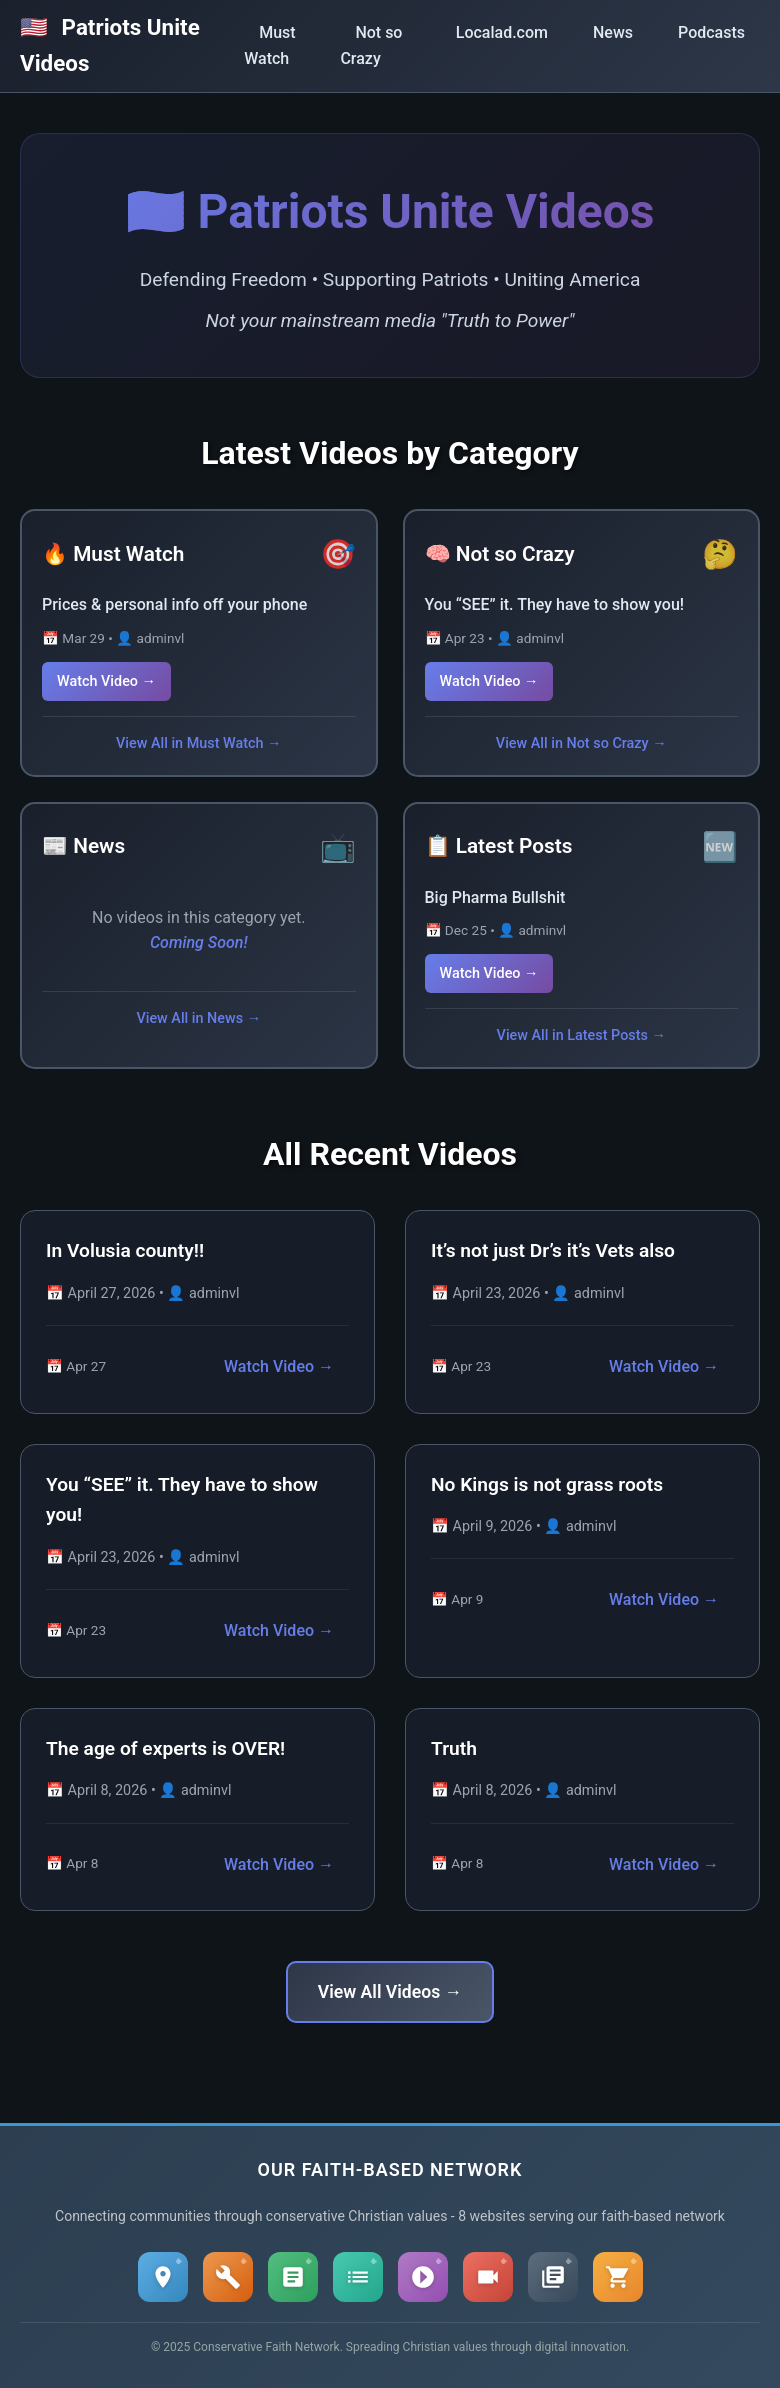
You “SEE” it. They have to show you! (555, 604)
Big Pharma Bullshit (495, 897)
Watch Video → (106, 681)
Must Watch (269, 45)
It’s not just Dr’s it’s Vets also (553, 1250)
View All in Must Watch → (198, 743)
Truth (454, 1748)
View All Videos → (390, 1992)
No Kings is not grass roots (547, 1484)
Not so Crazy (371, 45)
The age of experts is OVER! (165, 1748)
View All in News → (198, 1018)
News (613, 32)
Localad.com (502, 32)
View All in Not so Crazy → (581, 743)
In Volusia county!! (125, 1250)
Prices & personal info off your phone (174, 604)
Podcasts (711, 32)
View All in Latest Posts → (581, 1035)
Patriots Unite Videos (110, 45)
